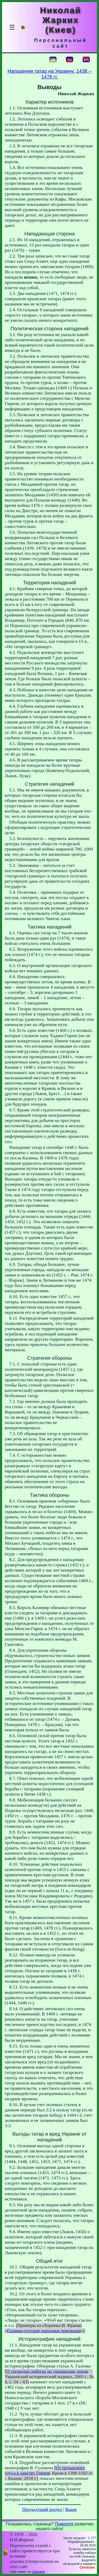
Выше (71, 2509)
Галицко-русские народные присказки (44, 2330)
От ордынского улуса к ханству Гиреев (45, 2470)
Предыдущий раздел (42, 2509)
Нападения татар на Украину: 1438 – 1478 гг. (49, 74)
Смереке (38, 2572)
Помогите (64, 2524)
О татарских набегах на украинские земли (47, 2371)
